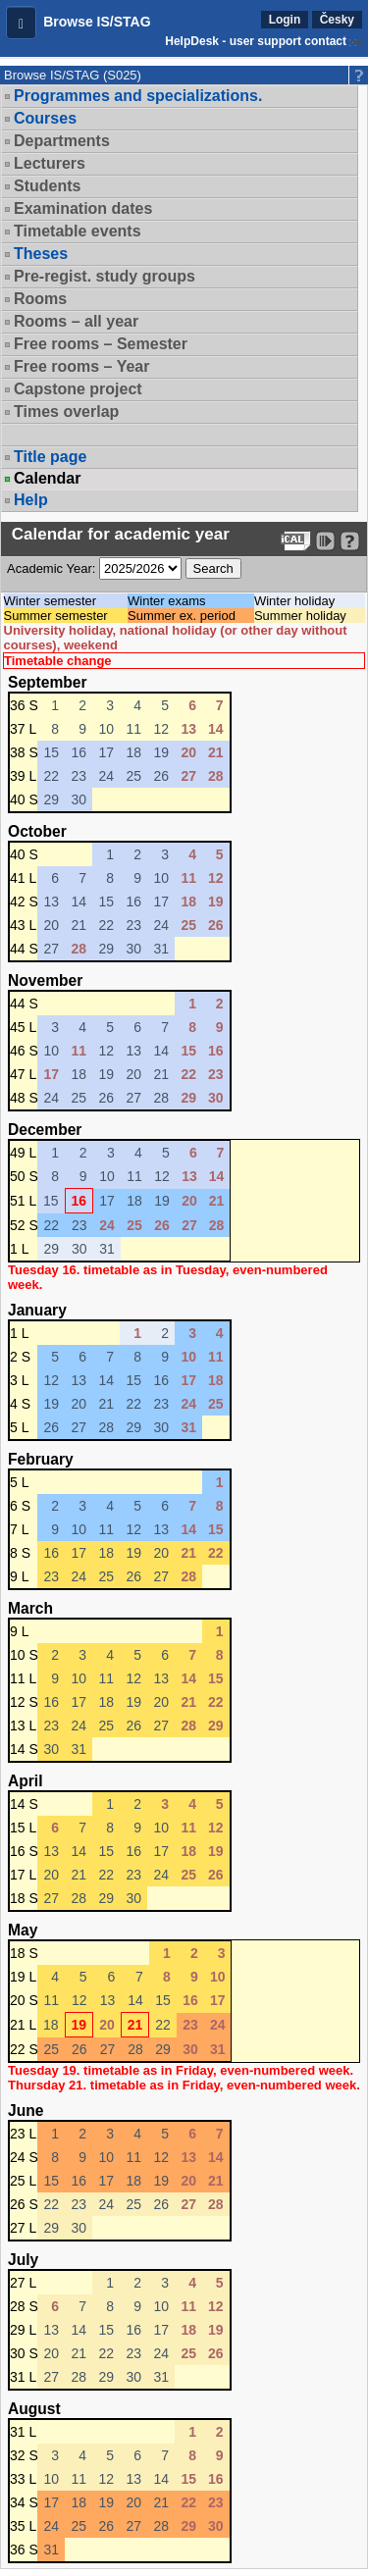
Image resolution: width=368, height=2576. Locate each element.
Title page (50, 456)
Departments (62, 140)
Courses (45, 118)
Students (47, 186)
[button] (21, 22)
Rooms (40, 298)
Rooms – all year (76, 321)
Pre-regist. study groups (104, 276)
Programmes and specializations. (138, 95)
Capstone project (78, 389)
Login (285, 19)
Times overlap (66, 411)
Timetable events (77, 231)
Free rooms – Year (81, 366)
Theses (41, 253)
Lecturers (49, 163)
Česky (337, 19)
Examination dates (83, 208)
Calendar (47, 479)
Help (31, 499)
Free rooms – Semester (100, 343)
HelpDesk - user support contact (255, 41)
